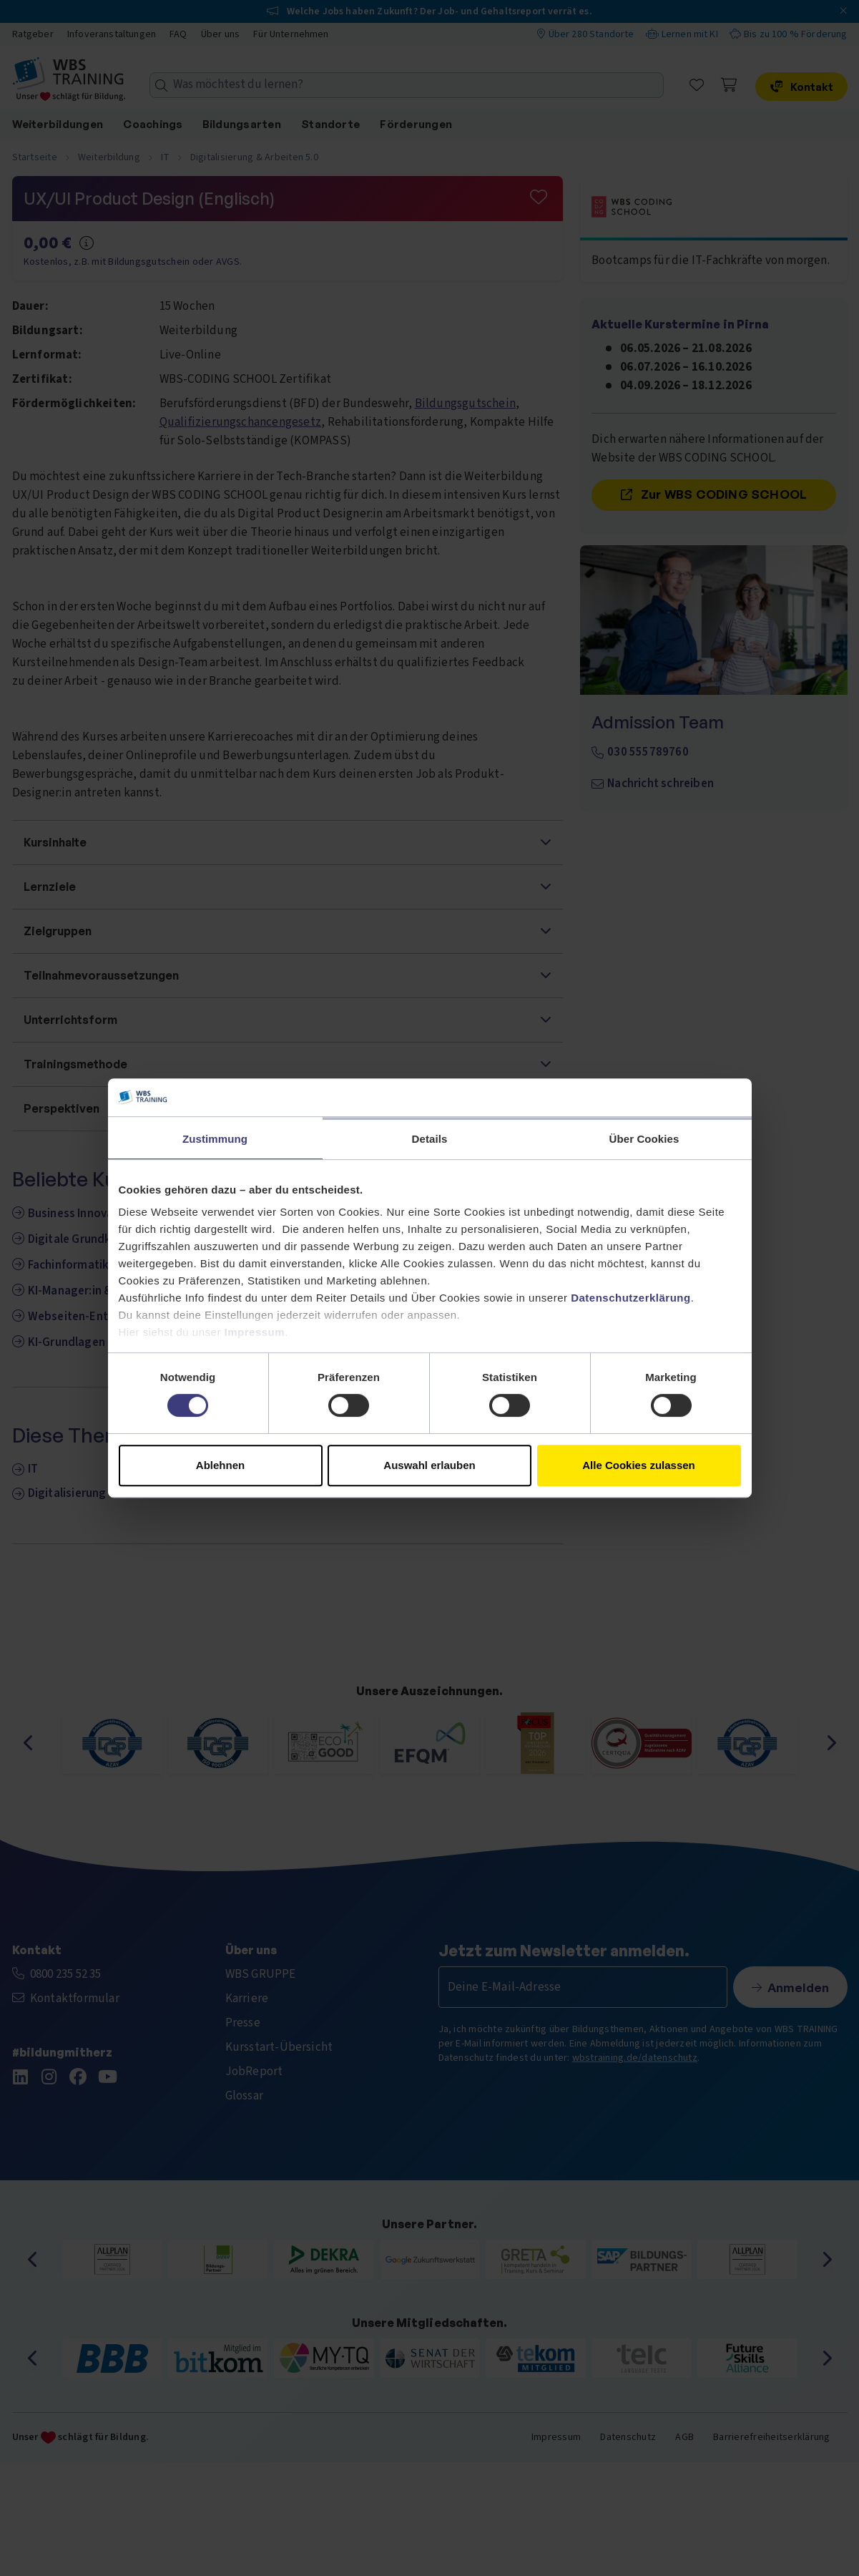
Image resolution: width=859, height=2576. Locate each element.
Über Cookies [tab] (644, 1139)
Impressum (255, 1332)
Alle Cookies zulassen (638, 1465)
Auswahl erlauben (429, 1465)
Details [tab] (430, 1139)
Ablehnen (220, 1465)
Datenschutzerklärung (631, 1298)
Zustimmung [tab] (214, 1139)
